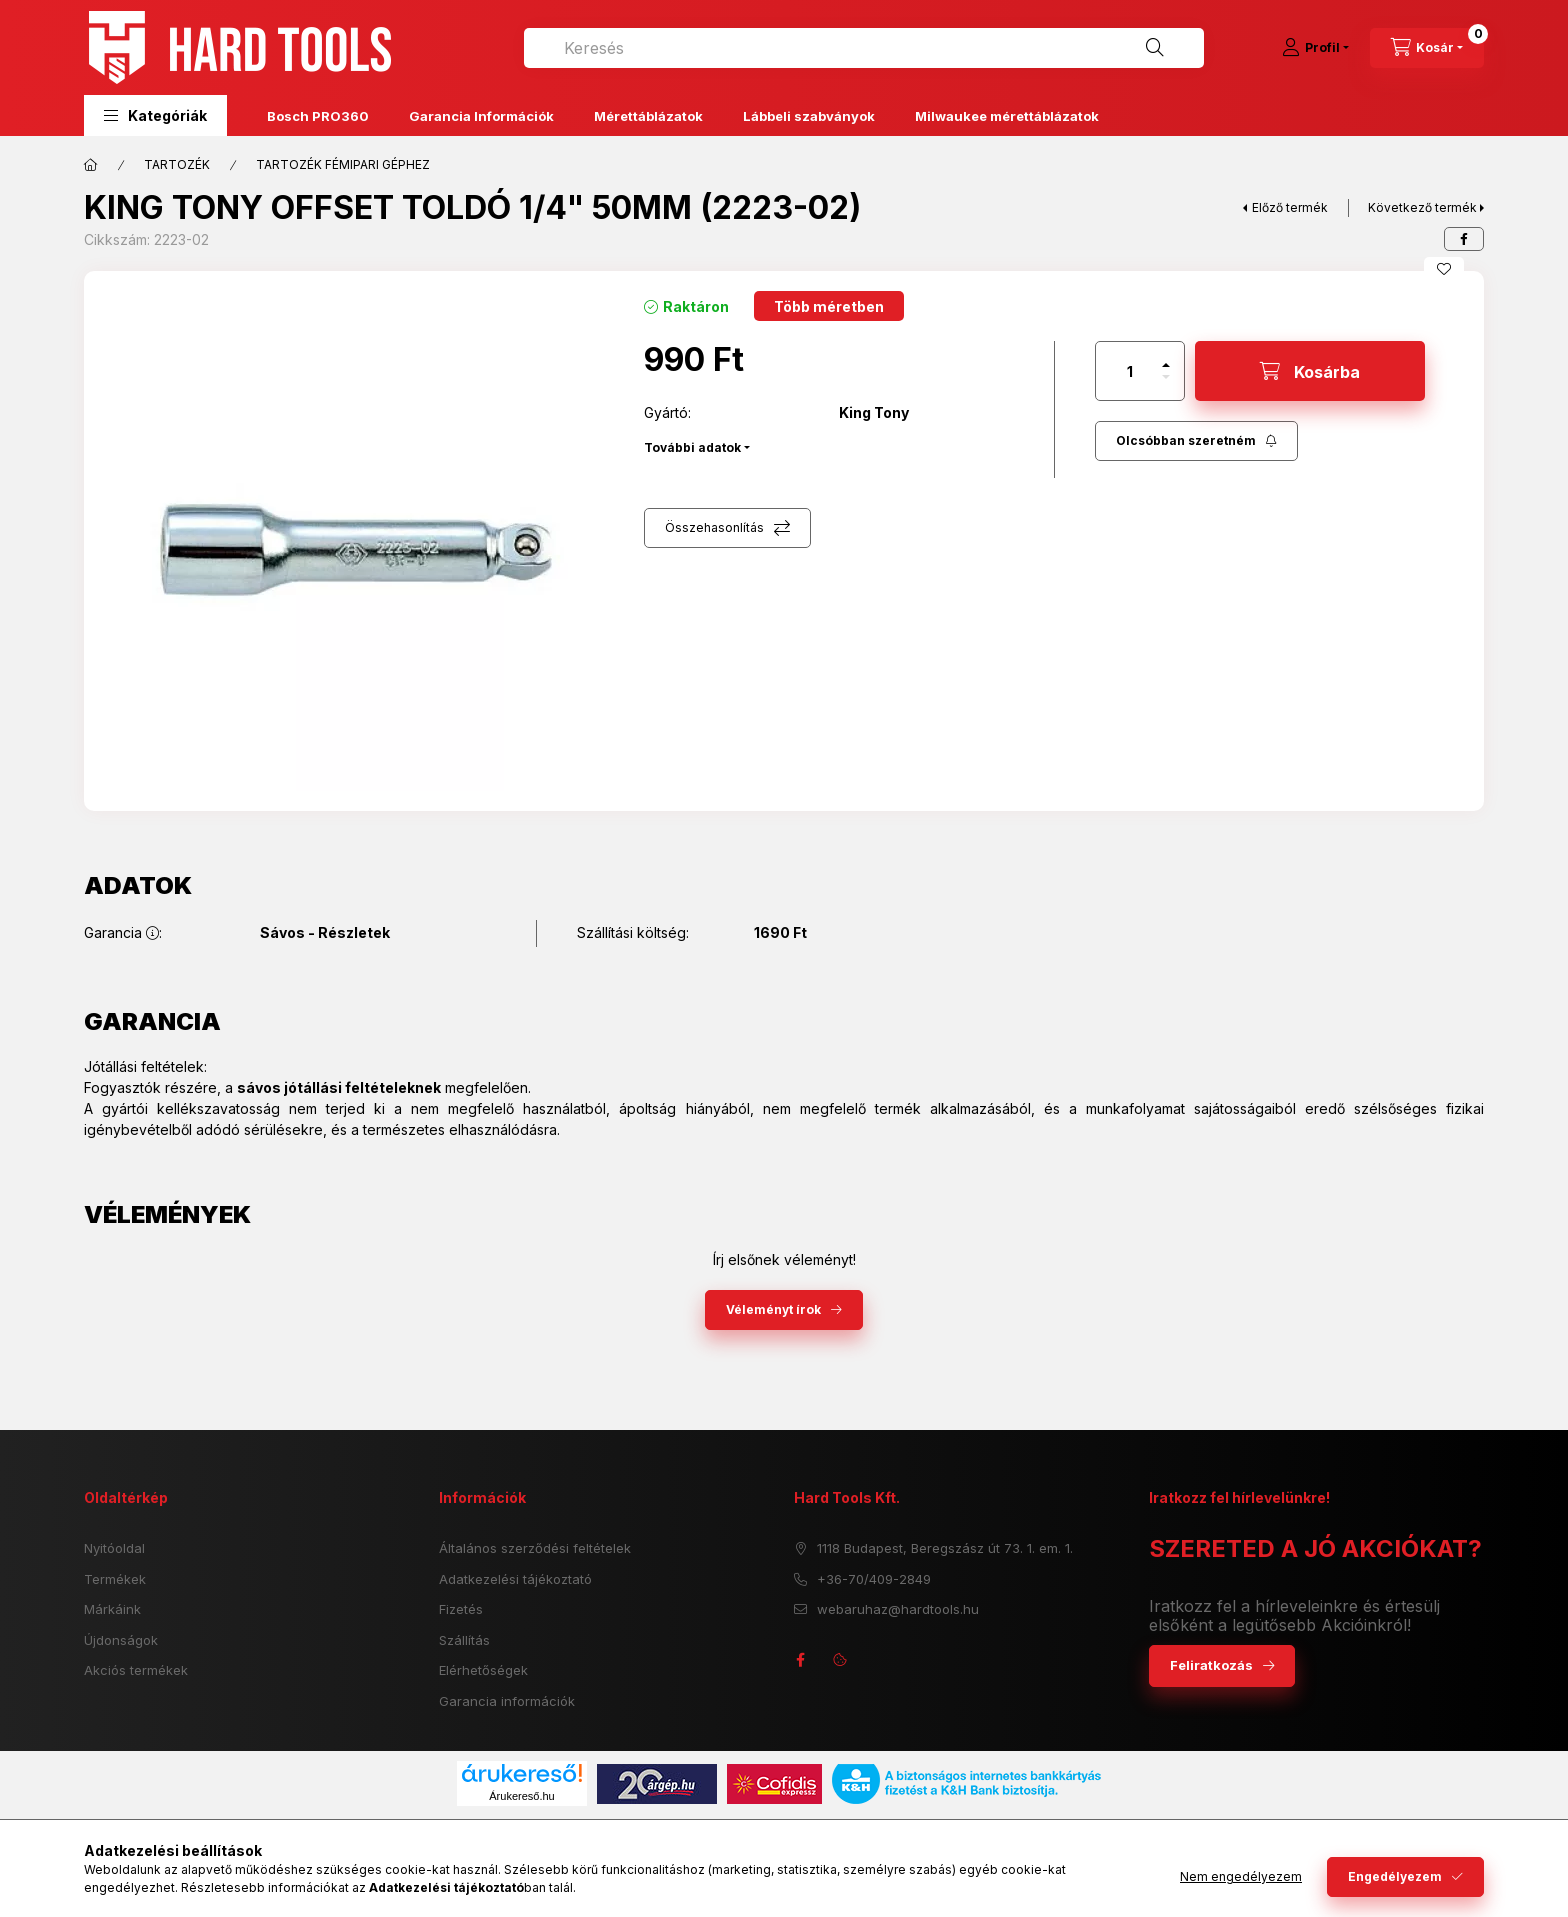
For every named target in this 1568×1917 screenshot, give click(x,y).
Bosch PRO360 (318, 116)
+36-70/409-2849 (874, 1579)
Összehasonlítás (714, 527)
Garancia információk (507, 1701)
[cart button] (1427, 48)
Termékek (115, 1579)
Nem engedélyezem (1241, 1876)
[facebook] (1464, 239)
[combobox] (864, 48)
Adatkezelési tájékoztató (515, 1579)
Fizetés (461, 1609)
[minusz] (1166, 377)
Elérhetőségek (483, 1670)
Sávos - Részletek (325, 933)
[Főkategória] (91, 165)
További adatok (692, 447)
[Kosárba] (1310, 371)
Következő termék (1422, 207)
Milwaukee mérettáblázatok (1007, 116)
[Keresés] (1155, 48)
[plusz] (1166, 365)
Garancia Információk (481, 116)
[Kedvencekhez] (1444, 269)
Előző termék (1290, 207)
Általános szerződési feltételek (535, 1548)
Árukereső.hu (521, 1796)
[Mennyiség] (1130, 371)
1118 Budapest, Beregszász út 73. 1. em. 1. (945, 1548)
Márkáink (112, 1609)
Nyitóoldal (114, 1548)
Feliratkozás (1211, 1665)
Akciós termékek (136, 1670)
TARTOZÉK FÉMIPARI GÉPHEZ (343, 164)
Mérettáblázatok (648, 116)
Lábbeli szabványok (809, 116)
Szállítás (464, 1640)
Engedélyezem (1395, 1876)
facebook (800, 1660)
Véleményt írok (773, 1309)
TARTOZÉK (177, 164)
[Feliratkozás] (1196, 441)
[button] (155, 115)
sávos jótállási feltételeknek (339, 1087)
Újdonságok (121, 1640)
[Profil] (1315, 48)
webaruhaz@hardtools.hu (898, 1609)
